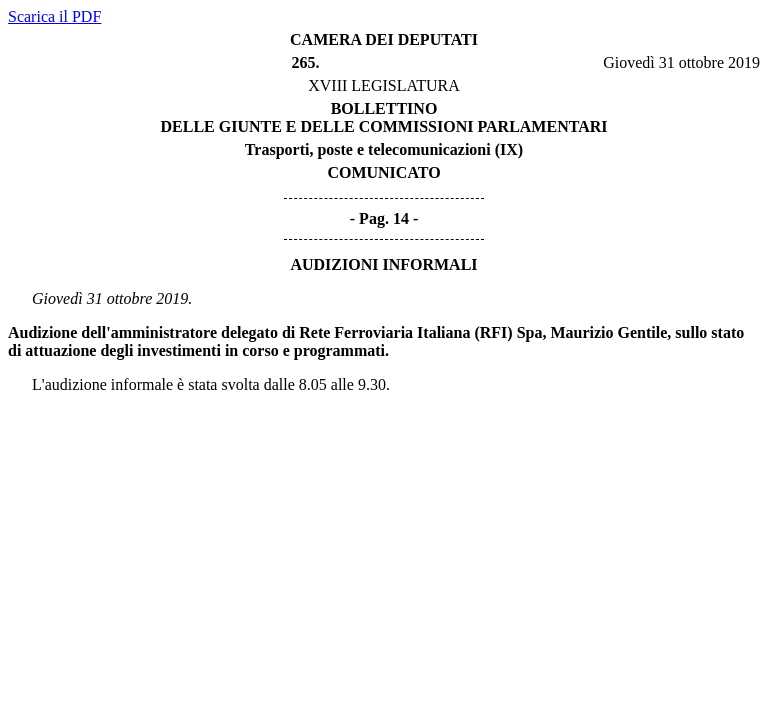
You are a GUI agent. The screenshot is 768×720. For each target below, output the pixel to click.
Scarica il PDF (54, 16)
